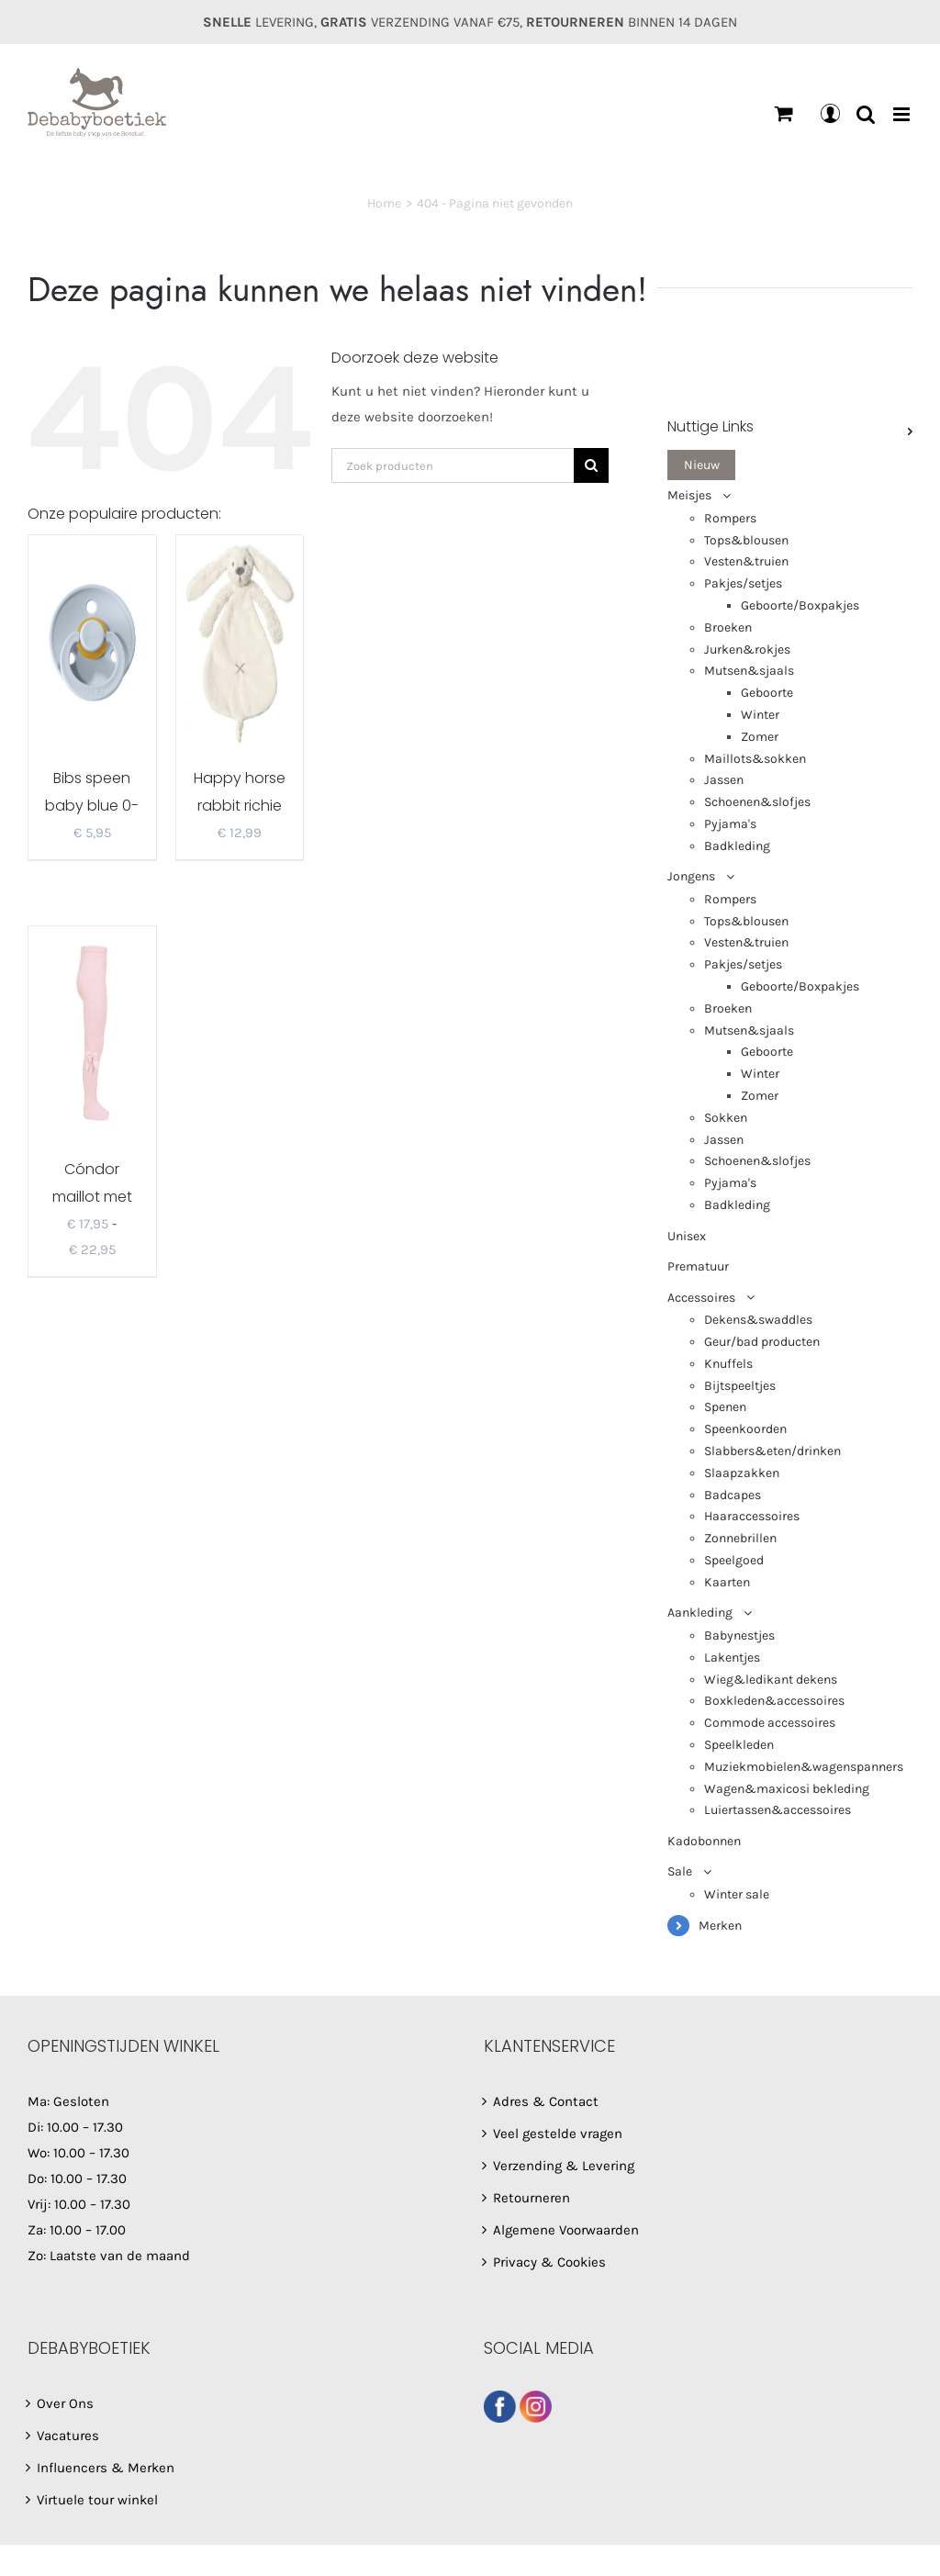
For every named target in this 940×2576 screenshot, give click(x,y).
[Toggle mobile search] (865, 114)
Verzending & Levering (563, 2165)
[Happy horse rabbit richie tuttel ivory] (240, 640)
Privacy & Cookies (549, 2262)
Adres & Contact (546, 2101)
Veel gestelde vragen (557, 2133)
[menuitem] (789, 465)
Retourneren (531, 2198)
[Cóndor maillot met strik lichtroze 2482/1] (92, 1031)
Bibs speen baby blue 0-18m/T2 (92, 805)
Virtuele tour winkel (97, 2500)
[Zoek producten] (452, 465)
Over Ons (65, 2403)
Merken (720, 1925)
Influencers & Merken (105, 2467)
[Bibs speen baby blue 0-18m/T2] (92, 640)
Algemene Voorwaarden (566, 2230)
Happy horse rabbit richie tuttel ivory (239, 805)
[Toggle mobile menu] (902, 114)
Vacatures (68, 2435)
